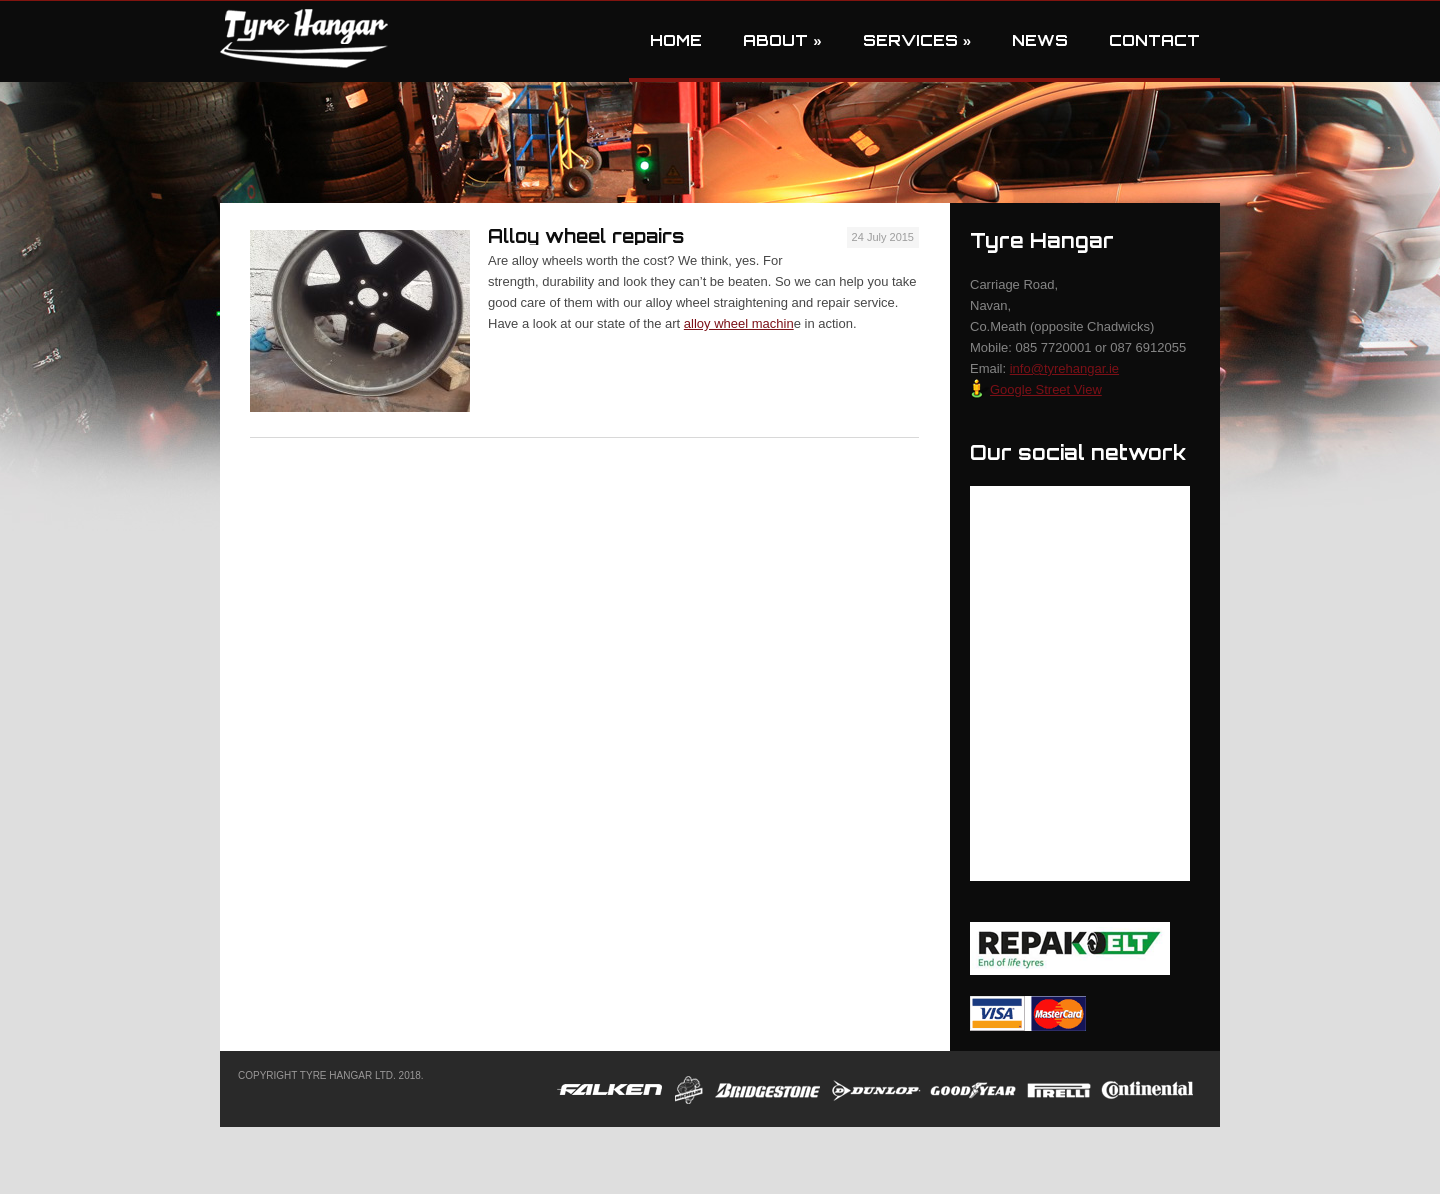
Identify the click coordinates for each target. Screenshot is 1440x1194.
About (782, 40)
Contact (1154, 40)
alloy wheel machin (739, 323)
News (1040, 40)
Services (917, 40)
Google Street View (1036, 389)
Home (676, 40)
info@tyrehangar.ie (1064, 368)
